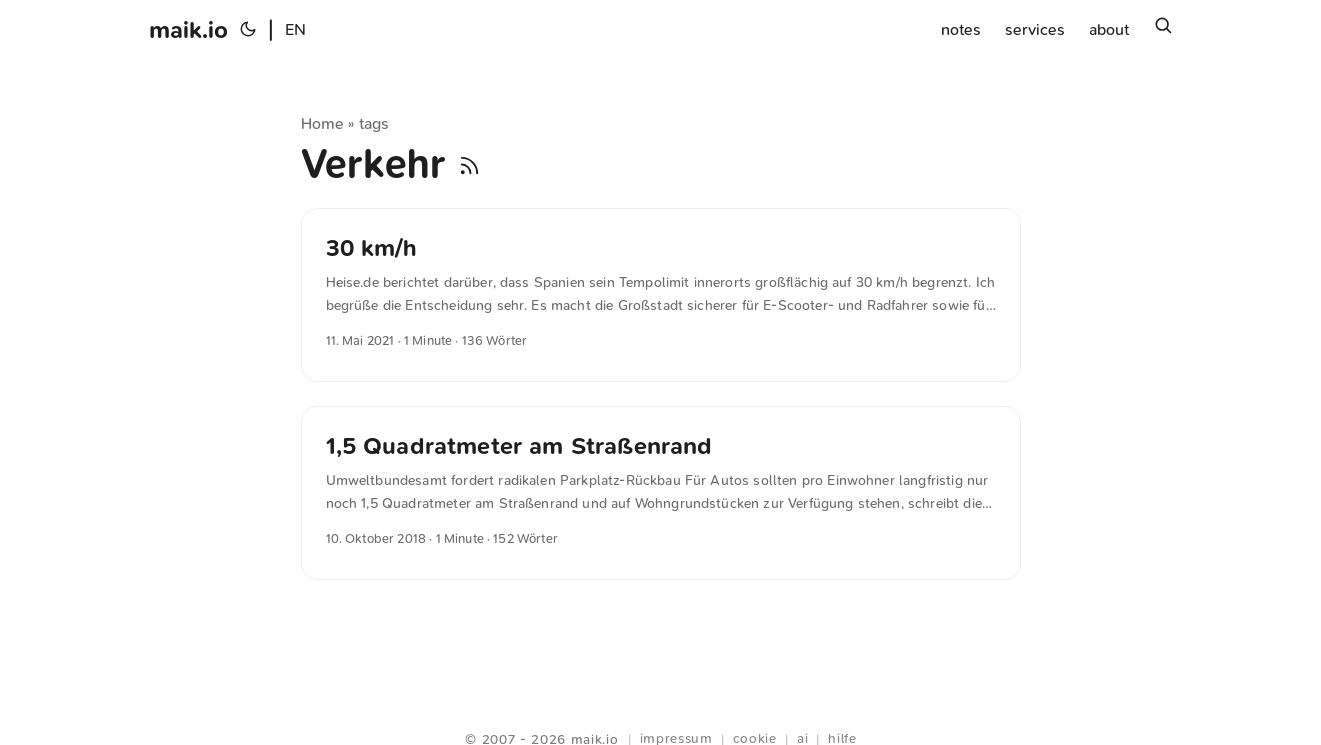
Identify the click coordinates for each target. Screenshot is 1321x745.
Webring (660, 715)
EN (295, 29)
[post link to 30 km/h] (661, 295)
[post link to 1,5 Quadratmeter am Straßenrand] (661, 493)
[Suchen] (1163, 30)
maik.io (188, 30)
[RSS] (469, 164)
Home (323, 123)
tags (374, 123)
